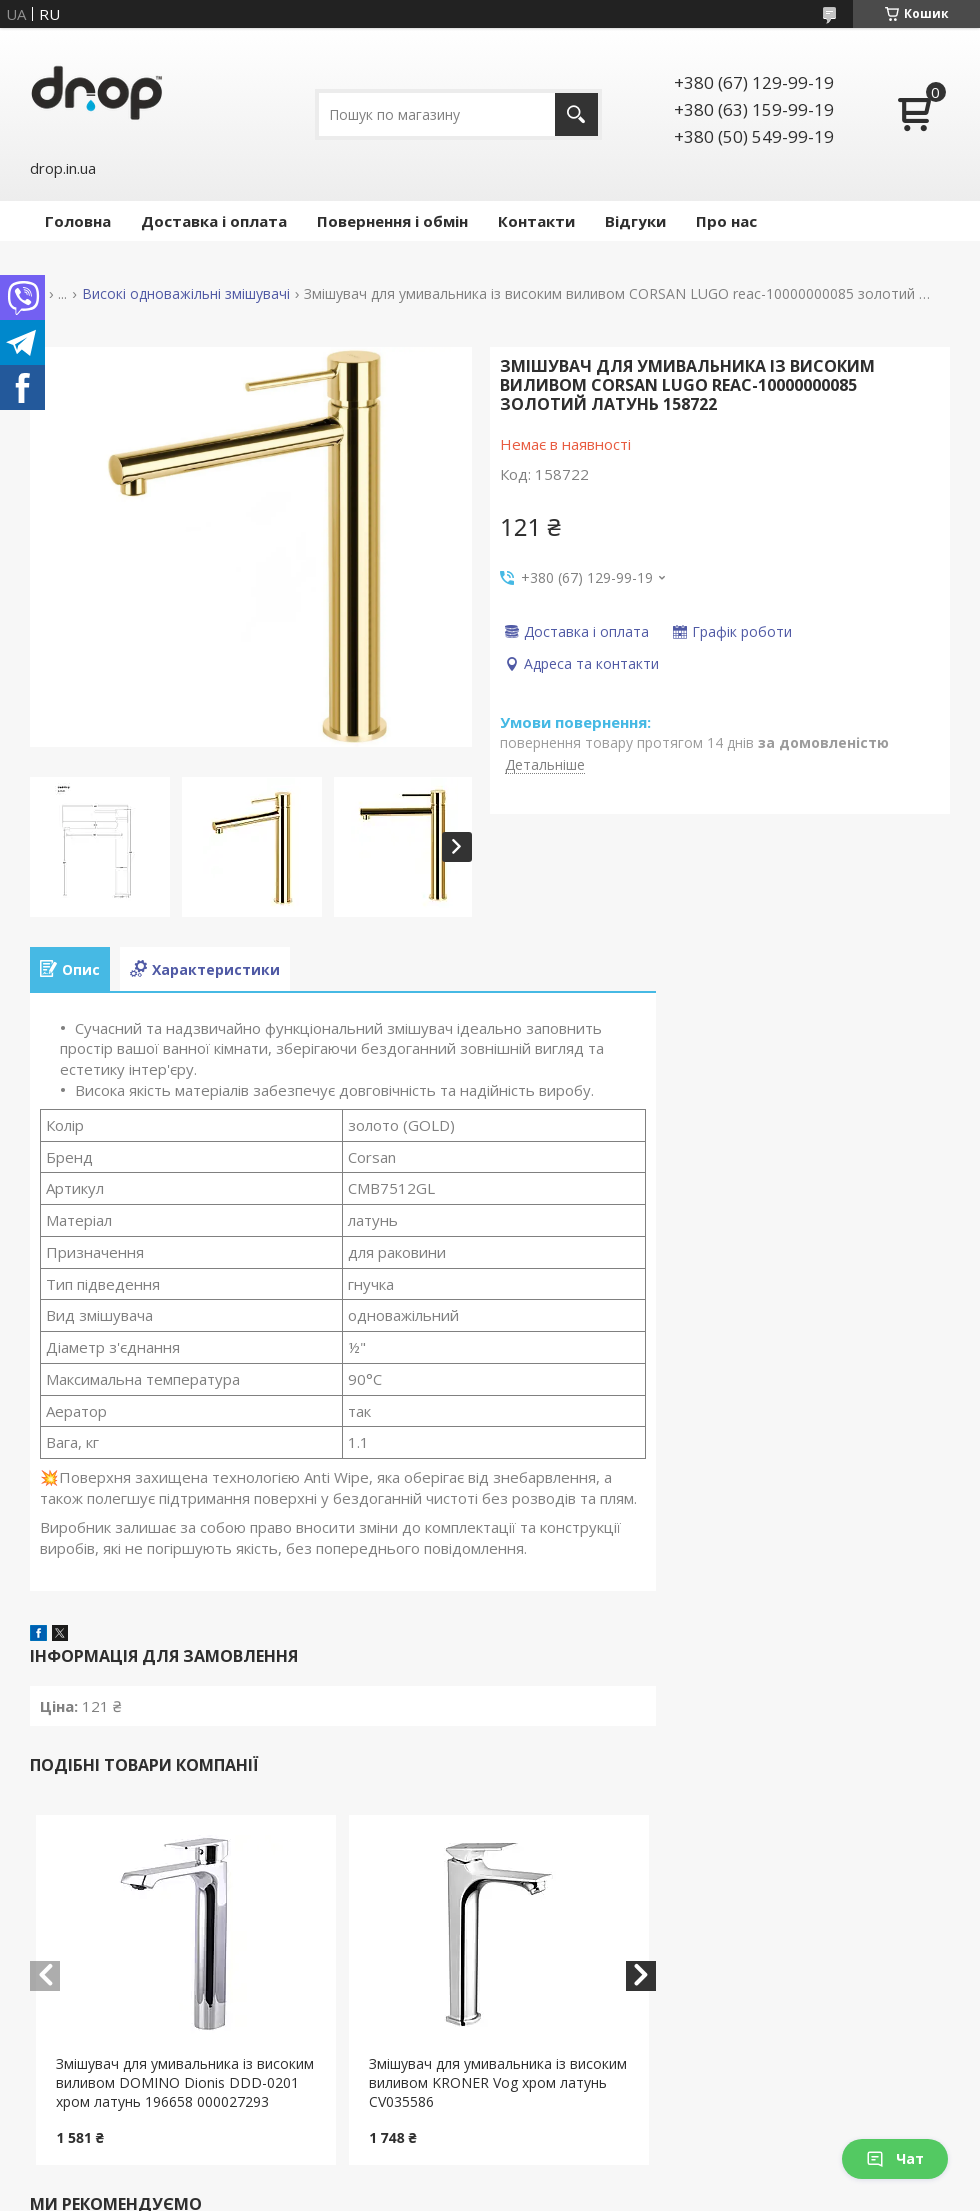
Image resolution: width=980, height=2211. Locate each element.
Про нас (726, 221)
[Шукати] (576, 114)
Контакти (536, 221)
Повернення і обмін (392, 221)
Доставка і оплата (214, 221)
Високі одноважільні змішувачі (186, 294)
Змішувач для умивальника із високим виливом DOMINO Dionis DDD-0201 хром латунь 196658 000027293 (185, 2082)
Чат (895, 2158)
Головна (78, 221)
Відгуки (635, 221)
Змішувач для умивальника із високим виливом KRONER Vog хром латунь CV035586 (498, 2082)
